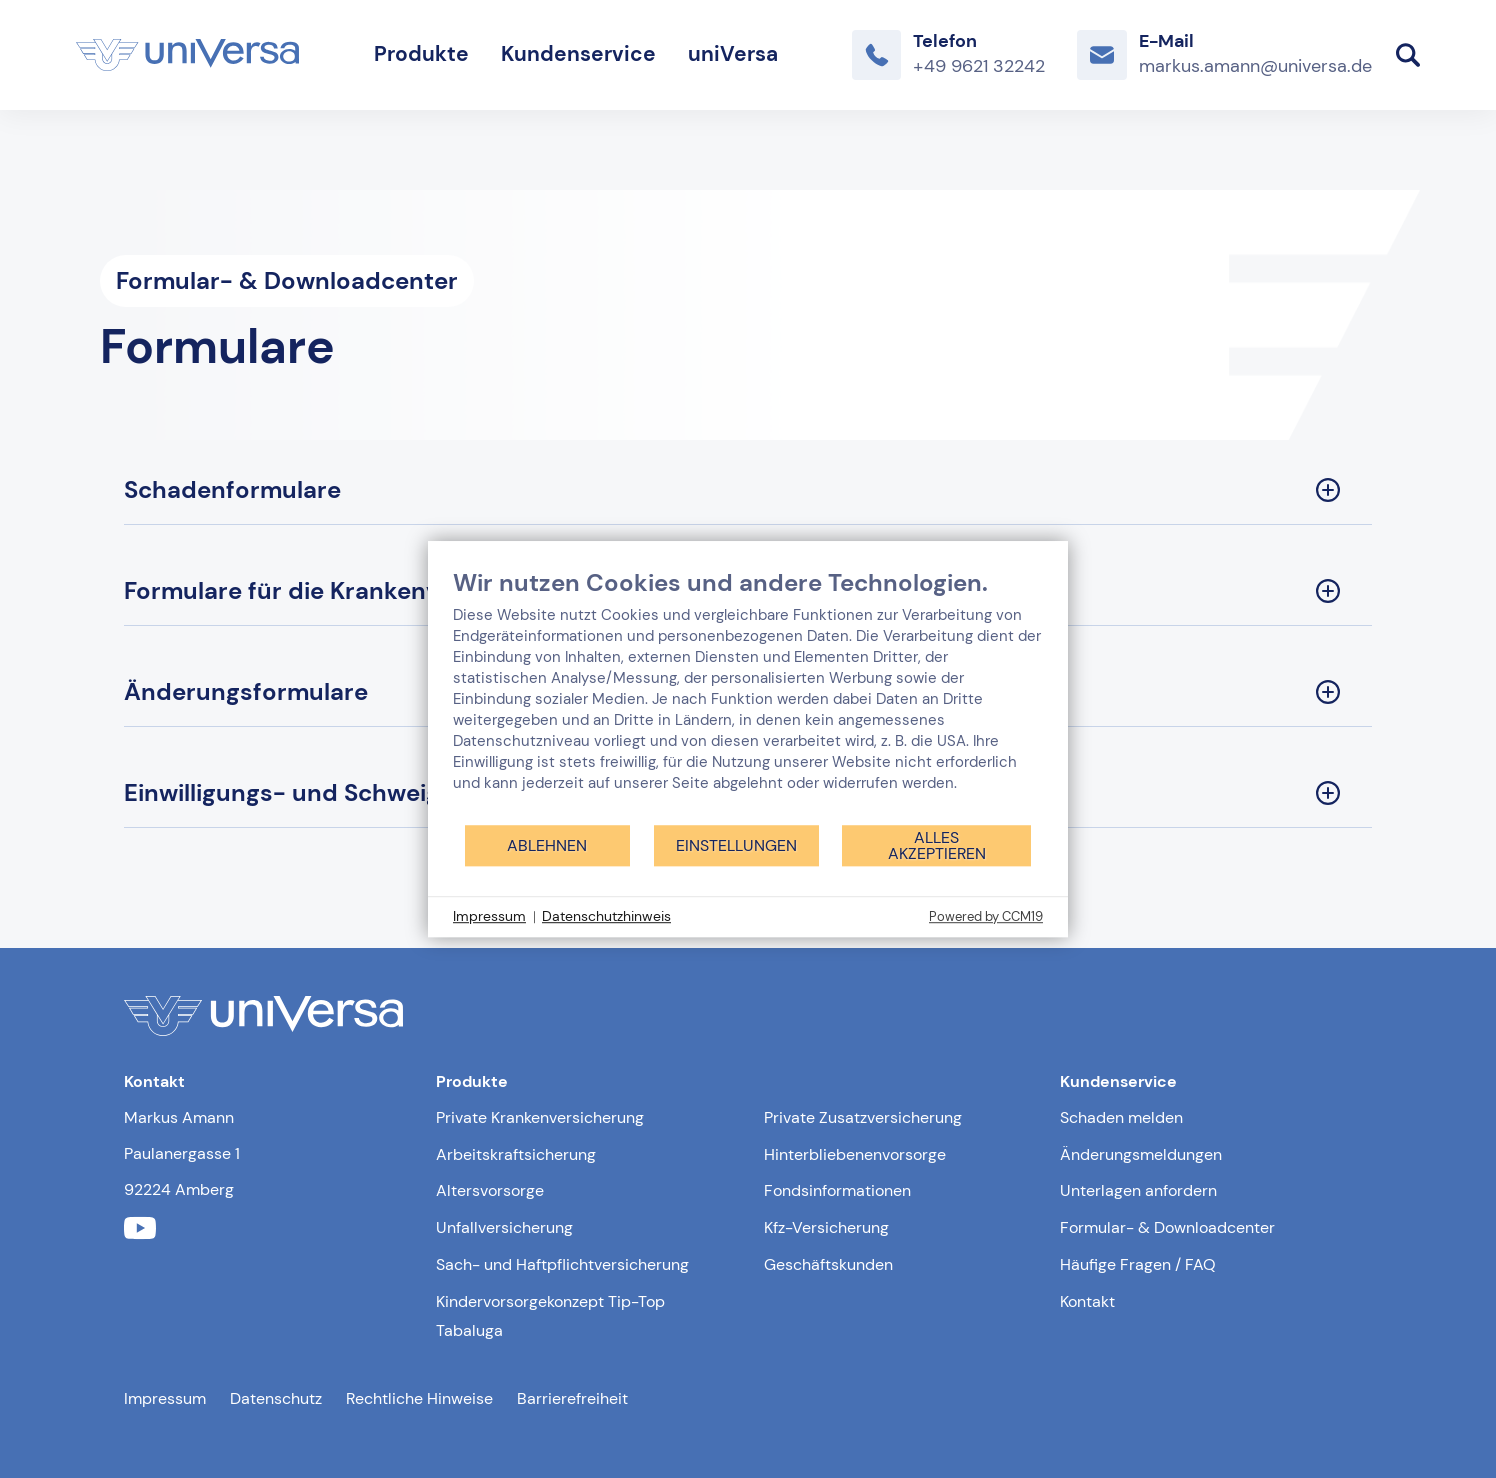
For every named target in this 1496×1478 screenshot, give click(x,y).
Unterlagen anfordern (1138, 1190)
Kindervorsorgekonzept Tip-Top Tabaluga (550, 1316)
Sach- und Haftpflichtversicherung (562, 1264)
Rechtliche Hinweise (419, 1398)
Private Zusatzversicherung (863, 1117)
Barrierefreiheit (572, 1398)
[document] (748, 695)
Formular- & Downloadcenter (1167, 1227)
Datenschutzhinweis (606, 916)
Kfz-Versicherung (826, 1227)
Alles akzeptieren (937, 845)
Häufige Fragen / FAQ (1138, 1264)
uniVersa (733, 54)
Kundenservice (578, 54)
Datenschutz (276, 1398)
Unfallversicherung (504, 1227)
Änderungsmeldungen (1141, 1154)
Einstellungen (736, 845)
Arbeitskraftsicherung (516, 1154)
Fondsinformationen (837, 1190)
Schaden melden (1121, 1117)
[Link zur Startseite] (187, 55)
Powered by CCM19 (986, 916)
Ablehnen (547, 845)
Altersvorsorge (490, 1190)
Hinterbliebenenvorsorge (855, 1154)
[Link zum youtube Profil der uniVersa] (140, 1228)
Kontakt (1087, 1301)
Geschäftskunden (828, 1264)
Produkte (421, 54)
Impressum (165, 1398)
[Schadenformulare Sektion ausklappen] (748, 490)
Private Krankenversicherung (540, 1117)
